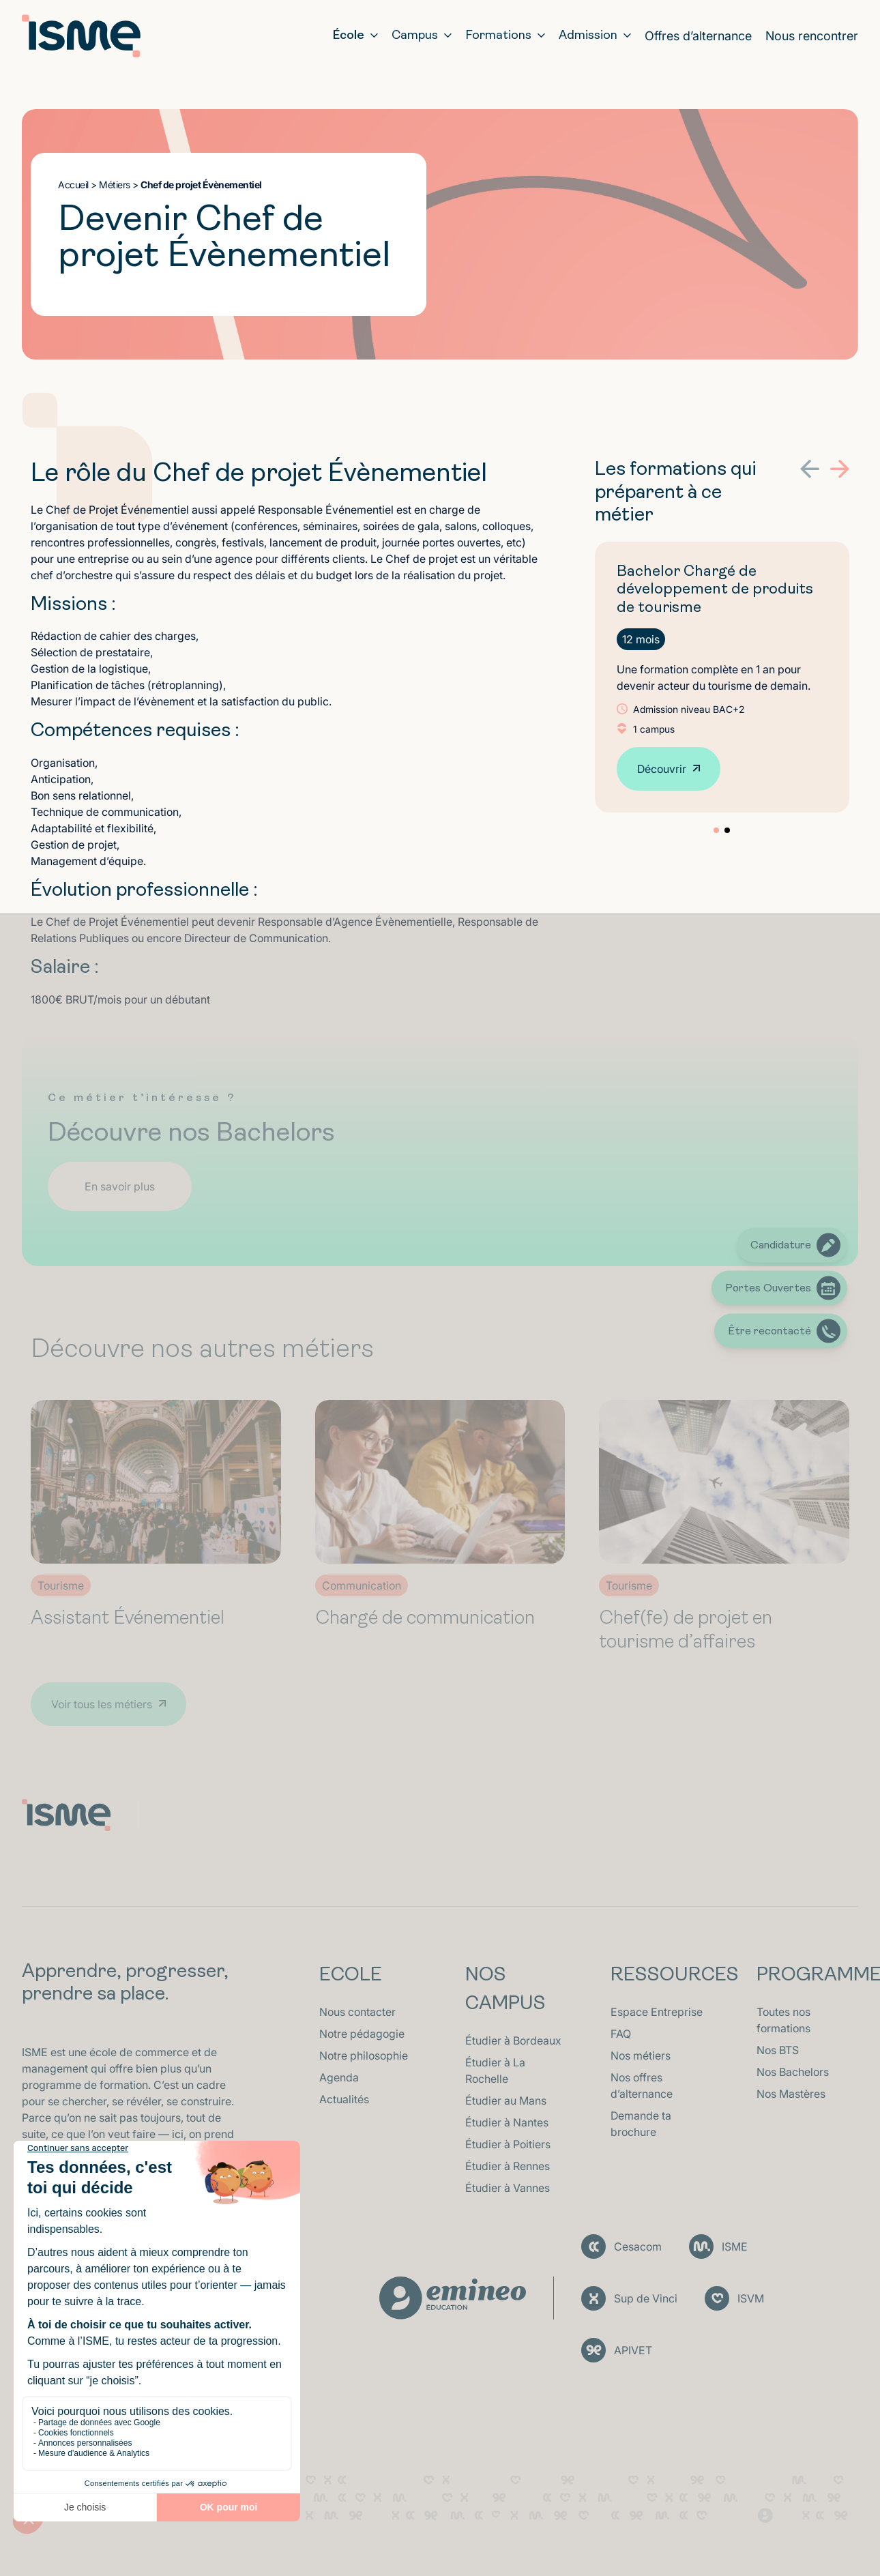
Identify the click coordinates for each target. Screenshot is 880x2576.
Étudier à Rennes (507, 2166)
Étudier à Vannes (507, 2188)
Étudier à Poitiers (508, 2144)
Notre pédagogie (362, 2033)
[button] (809, 469)
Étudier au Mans (505, 2100)
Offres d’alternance (698, 36)
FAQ (621, 2033)
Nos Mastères (791, 2094)
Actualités (344, 2099)
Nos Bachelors (793, 2072)
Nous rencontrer (811, 36)
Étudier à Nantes (506, 2122)
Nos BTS (778, 2050)
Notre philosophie (363, 2055)
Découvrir (661, 769)
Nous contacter (357, 2012)
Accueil (73, 184)
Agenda (339, 2077)
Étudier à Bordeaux (513, 2040)
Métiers (114, 184)
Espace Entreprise (657, 2012)
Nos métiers (641, 2055)
